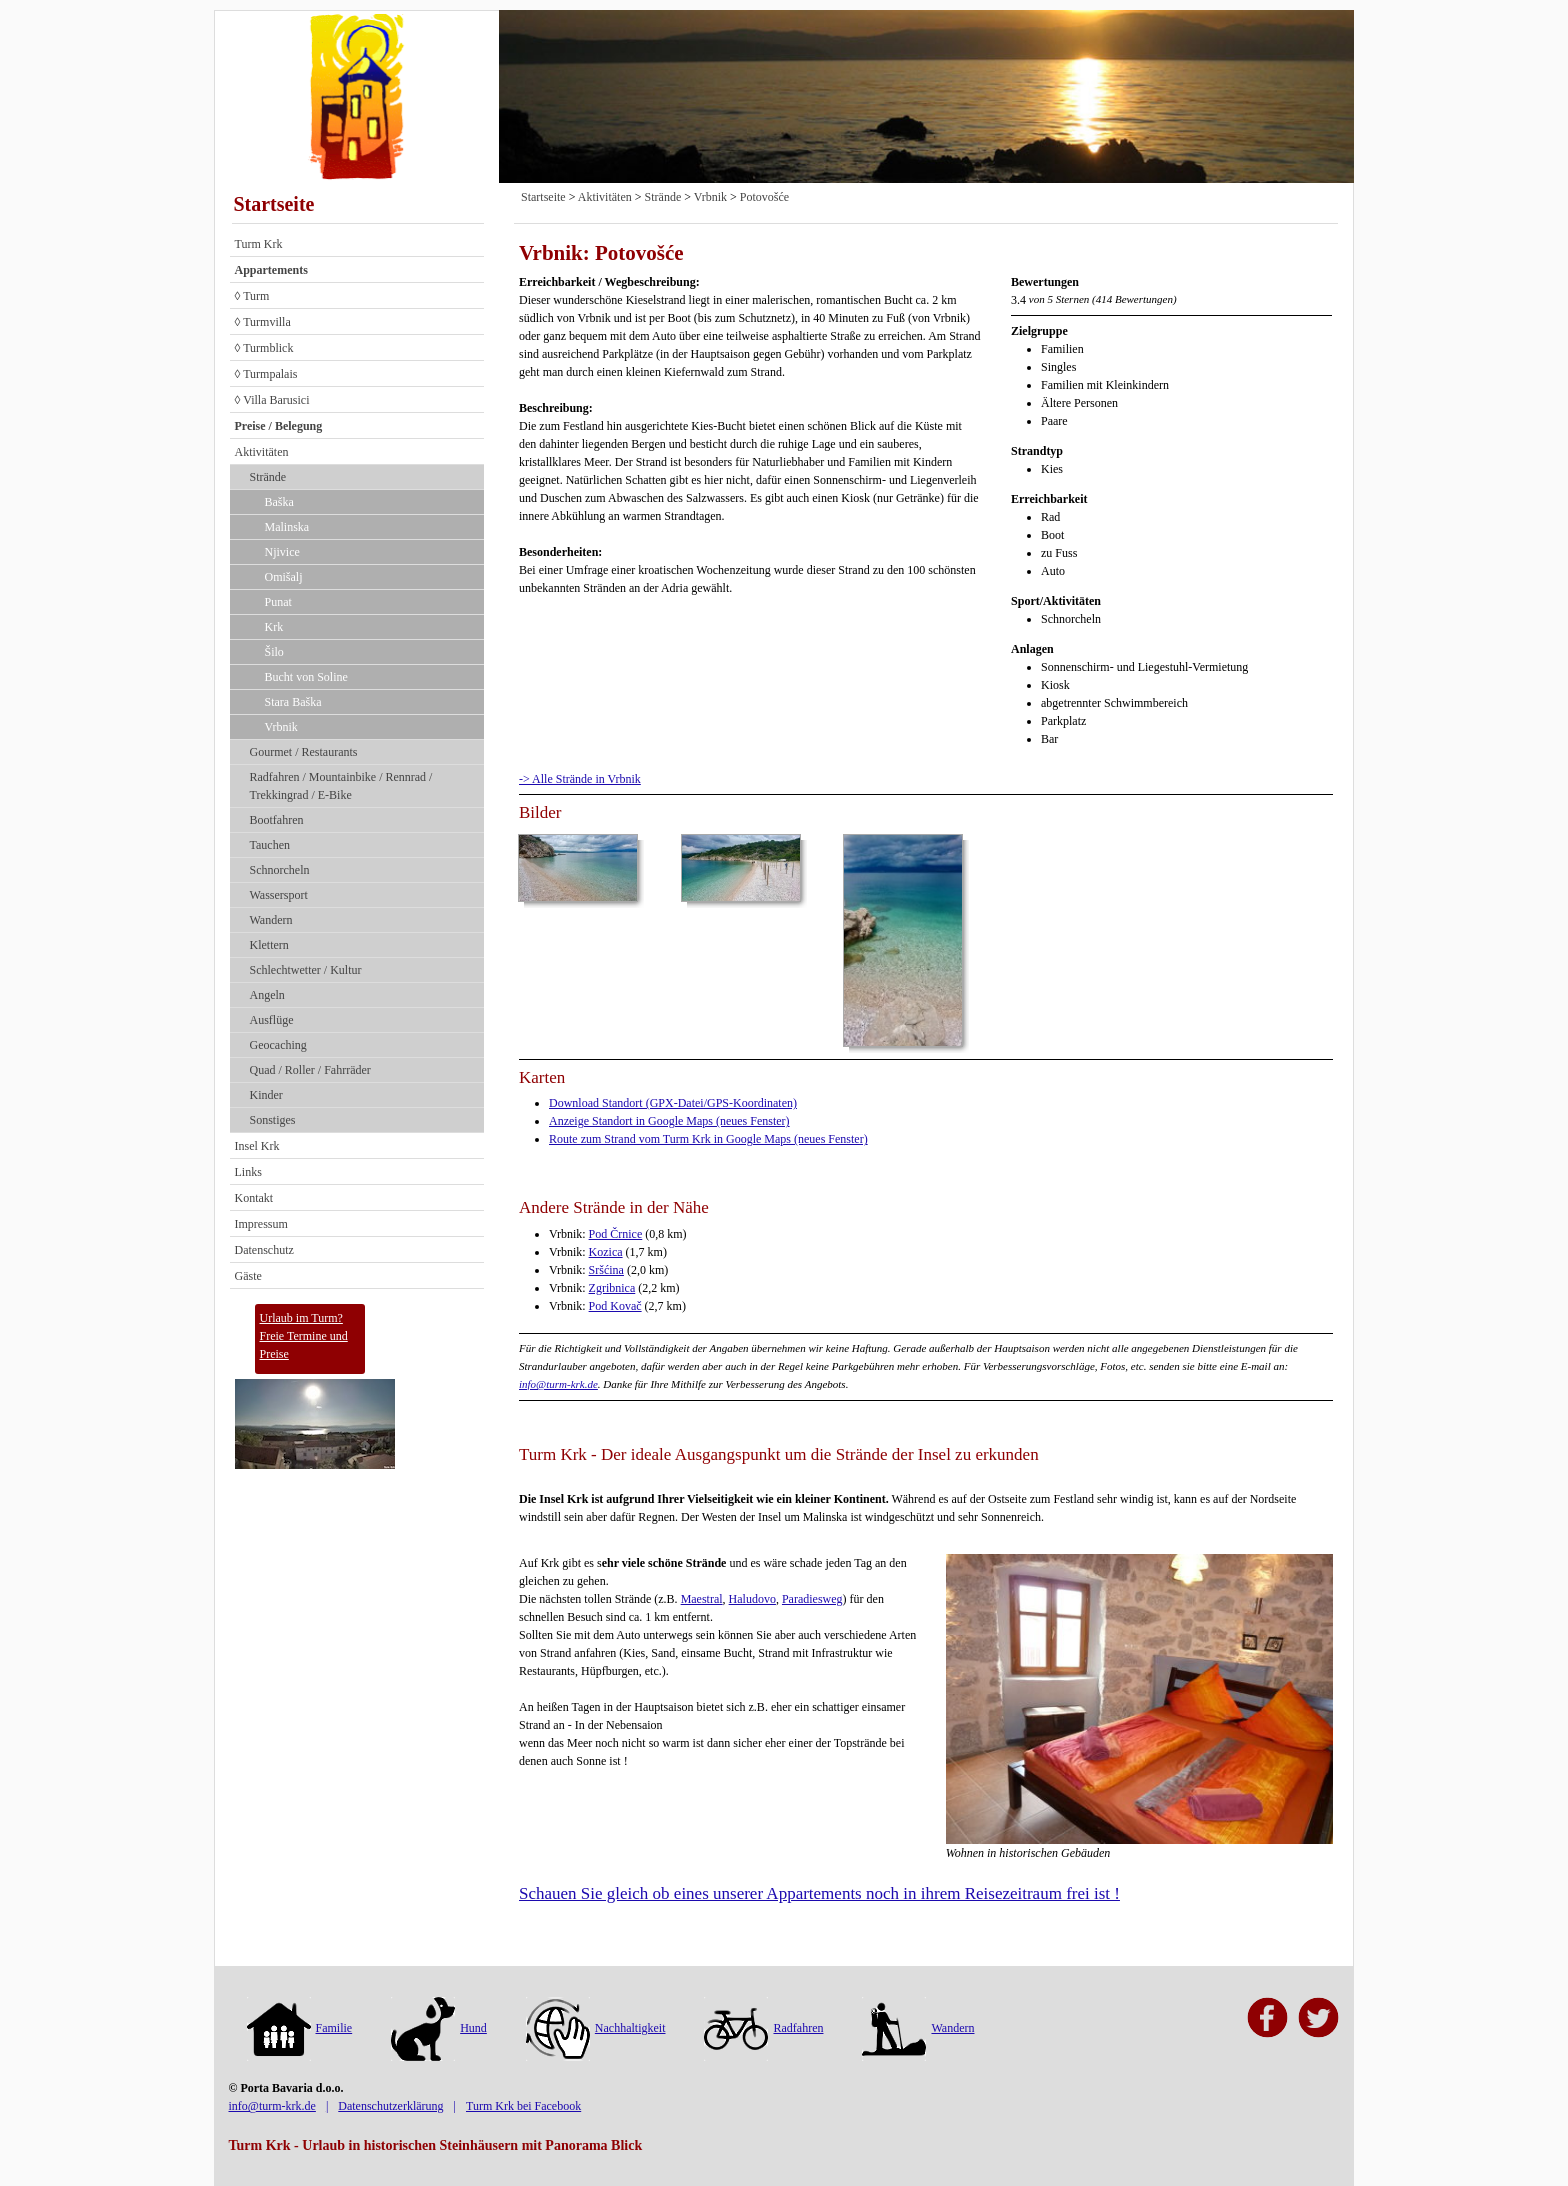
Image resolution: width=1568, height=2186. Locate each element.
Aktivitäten (262, 452)
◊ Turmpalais (266, 374)
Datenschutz (264, 1250)
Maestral (702, 1599)
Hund (439, 2028)
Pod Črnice (616, 1234)
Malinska (287, 527)
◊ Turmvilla (263, 322)
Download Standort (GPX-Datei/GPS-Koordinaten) (673, 1103)
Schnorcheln (280, 870)
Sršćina (606, 1270)
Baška (279, 502)
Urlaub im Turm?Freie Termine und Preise (304, 1336)
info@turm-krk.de (558, 1384)
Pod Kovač (615, 1306)
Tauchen (270, 845)
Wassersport (279, 895)
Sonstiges (273, 1120)
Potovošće (764, 197)
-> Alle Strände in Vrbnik (580, 779)
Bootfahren (277, 820)
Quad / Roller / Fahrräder (310, 1070)
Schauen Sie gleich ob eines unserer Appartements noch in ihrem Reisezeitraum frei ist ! (819, 1893)
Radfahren (763, 2028)
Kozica (606, 1252)
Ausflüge (272, 1020)
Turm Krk (259, 244)
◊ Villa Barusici (272, 400)
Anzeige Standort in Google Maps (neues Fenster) (669, 1121)
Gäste (248, 1276)
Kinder (266, 1095)
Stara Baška (293, 702)
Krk (274, 627)
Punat (278, 602)
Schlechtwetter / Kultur (306, 970)
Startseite (274, 204)
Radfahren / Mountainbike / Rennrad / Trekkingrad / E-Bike (341, 786)
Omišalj (284, 577)
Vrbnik (281, 727)
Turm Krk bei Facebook (523, 2106)
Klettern (269, 945)
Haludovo (752, 1599)
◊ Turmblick (264, 348)
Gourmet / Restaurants (304, 752)
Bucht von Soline (306, 677)
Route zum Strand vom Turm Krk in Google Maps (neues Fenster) (708, 1139)
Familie (300, 2028)
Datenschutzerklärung (390, 2106)
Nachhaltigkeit (596, 2028)
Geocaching (278, 1045)
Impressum (261, 1224)
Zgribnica (612, 1288)
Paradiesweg (812, 1599)
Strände (268, 477)
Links (248, 1172)
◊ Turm (252, 296)
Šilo (274, 652)
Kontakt (254, 1198)
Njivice (282, 552)
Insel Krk (257, 1146)
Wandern (271, 920)
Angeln (267, 995)
